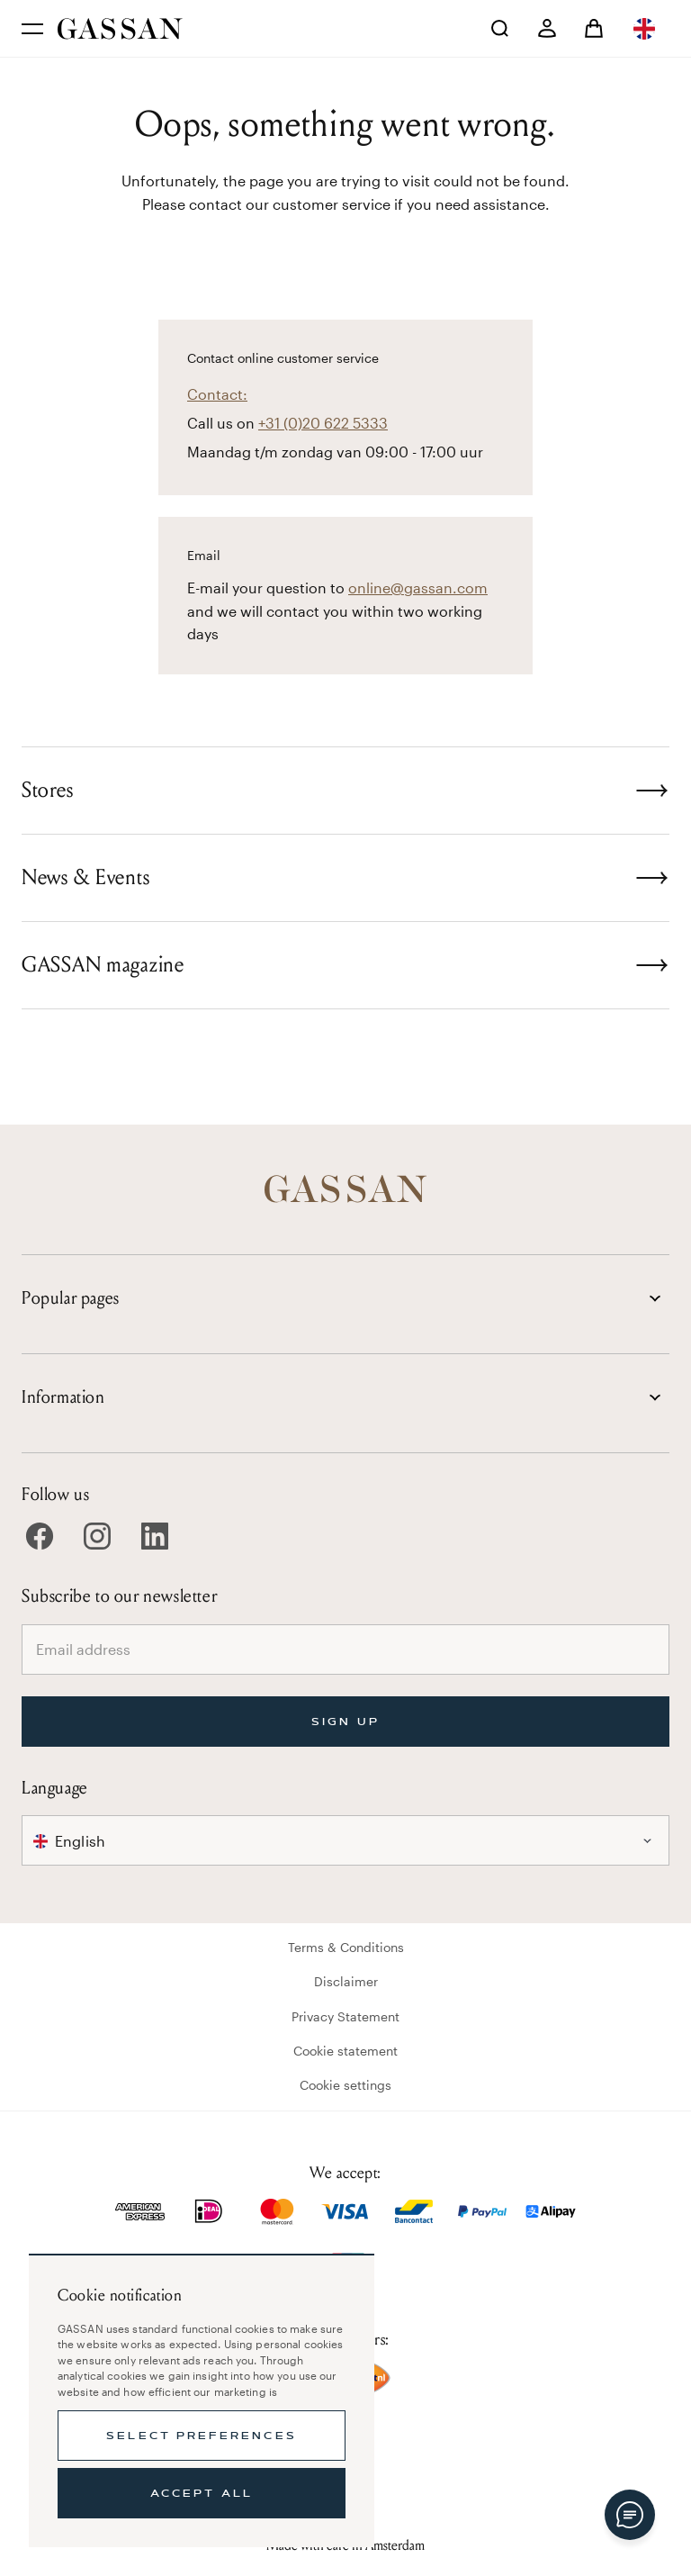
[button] (646, 29)
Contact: (217, 393)
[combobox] (646, 29)
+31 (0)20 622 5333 (323, 422)
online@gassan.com (418, 587)
